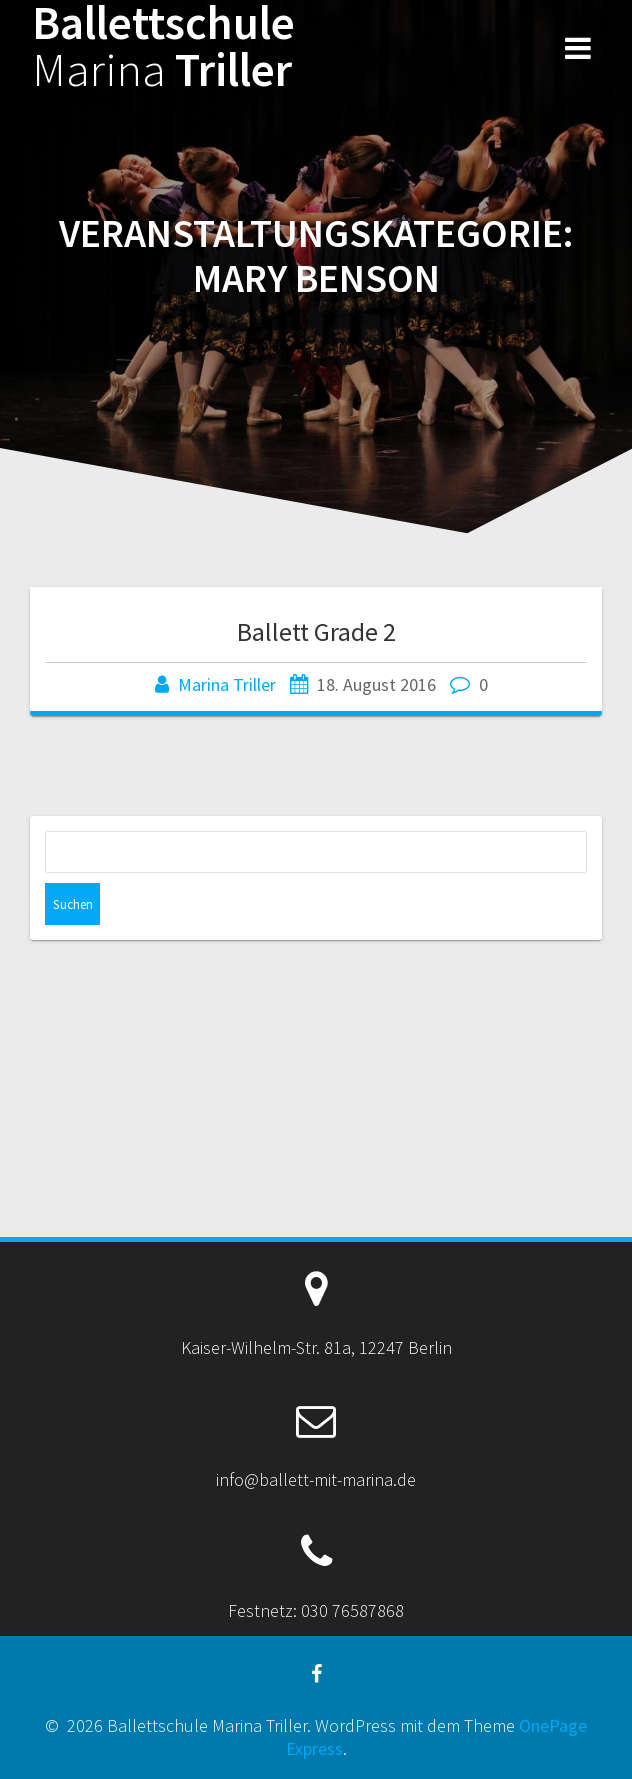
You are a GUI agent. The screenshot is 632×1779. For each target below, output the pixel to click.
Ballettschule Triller (163, 47)
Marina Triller (227, 684)
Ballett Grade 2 (316, 631)
